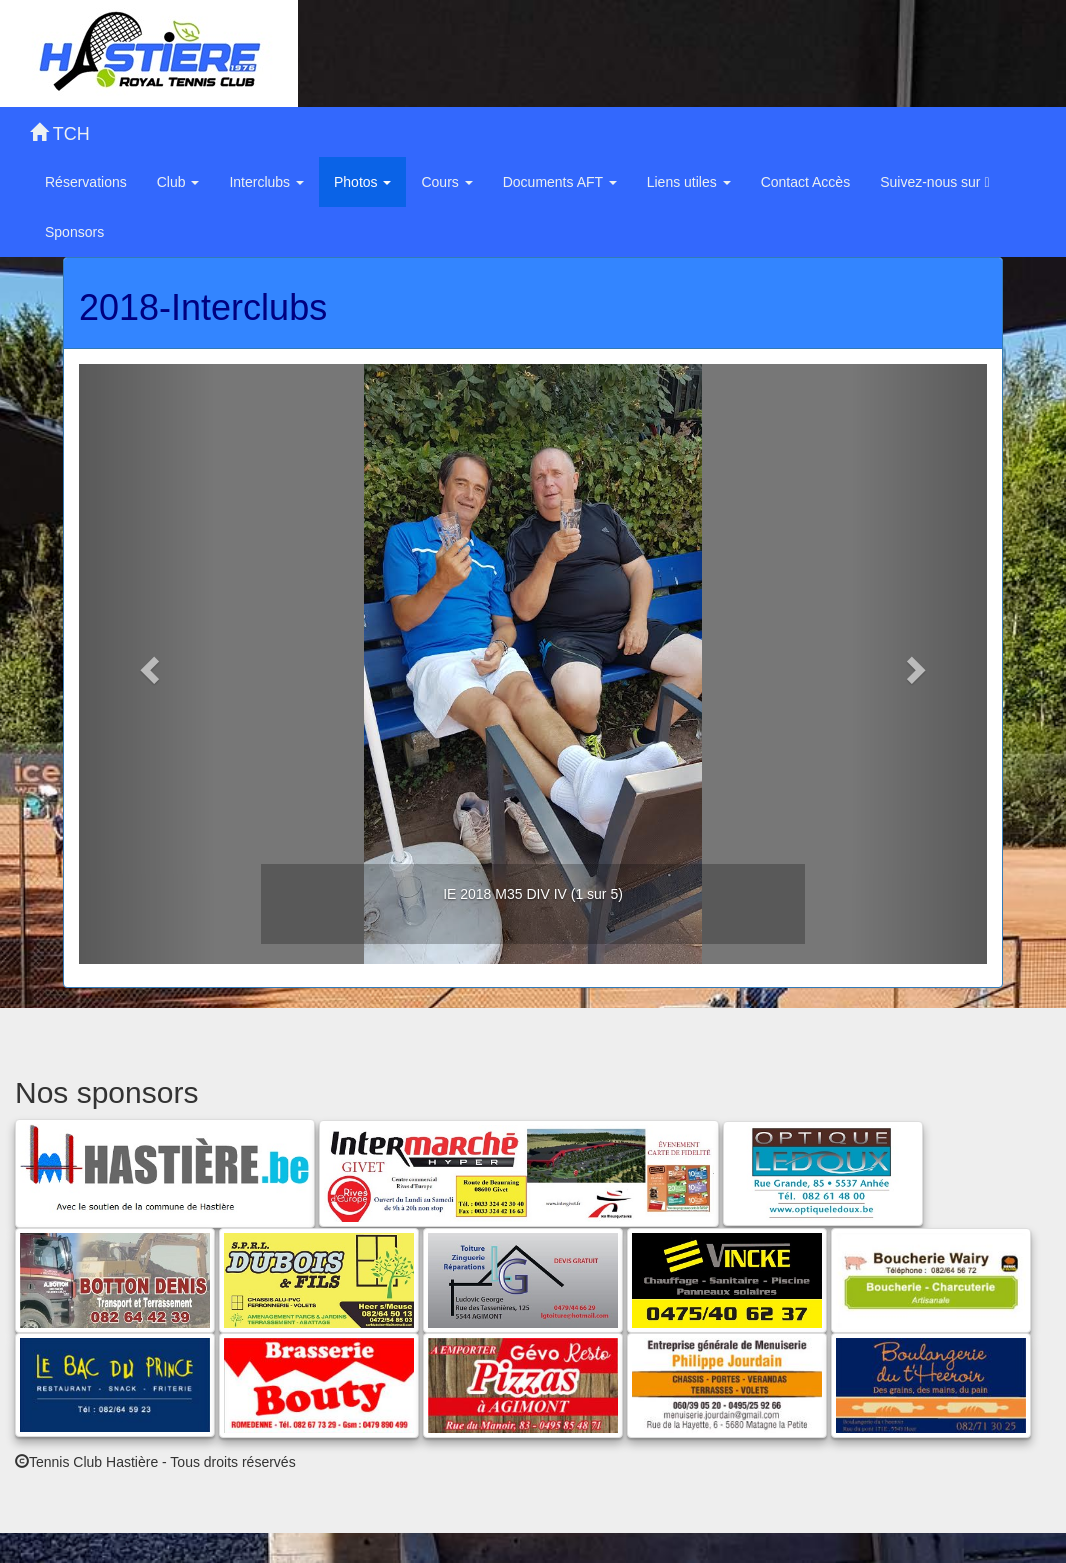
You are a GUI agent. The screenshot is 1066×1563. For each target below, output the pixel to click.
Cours (446, 182)
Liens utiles (689, 182)
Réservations (86, 182)
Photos (362, 182)
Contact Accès (806, 182)
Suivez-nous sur (934, 182)
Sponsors (74, 232)
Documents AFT (560, 182)
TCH (60, 133)
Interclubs (266, 182)
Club (178, 182)
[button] (147, 664)
